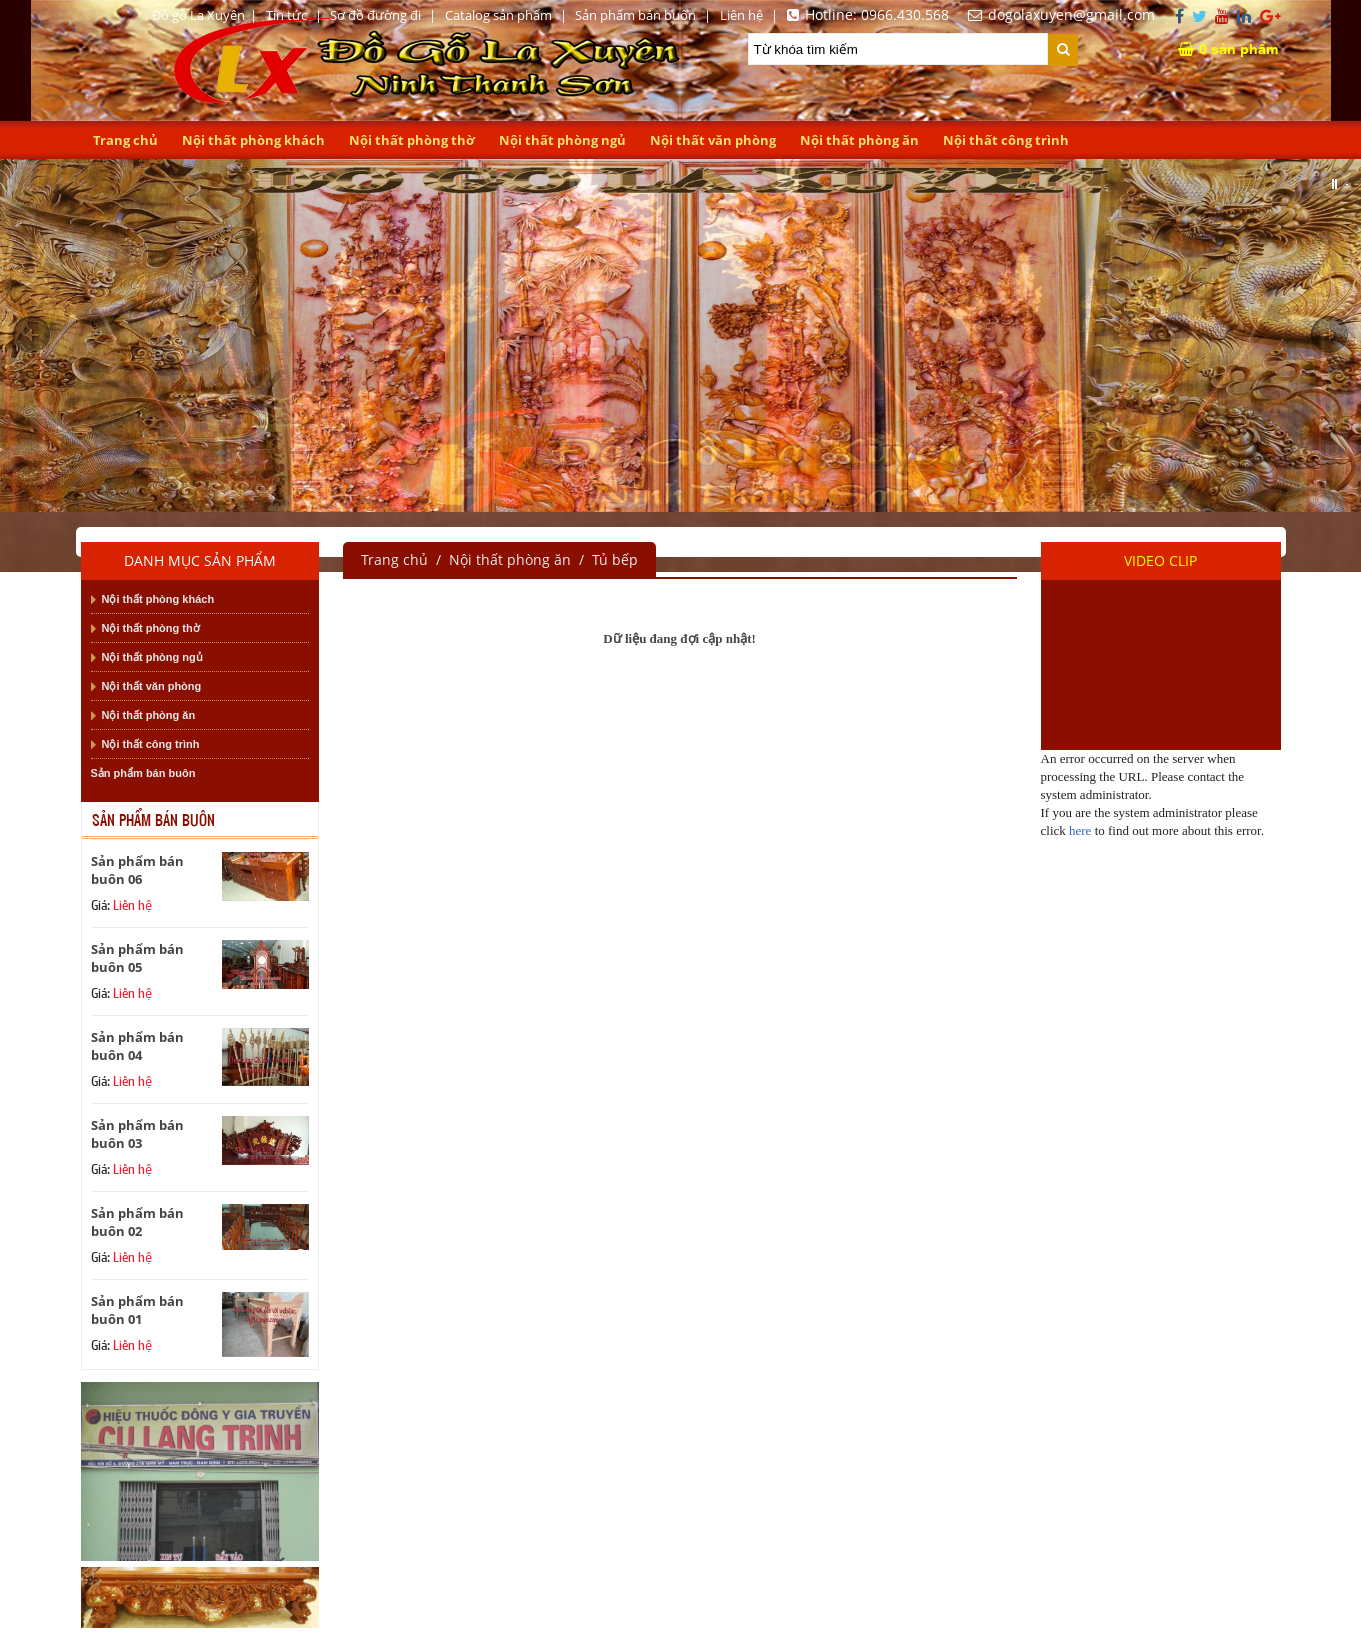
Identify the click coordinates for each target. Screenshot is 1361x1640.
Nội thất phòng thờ (412, 140)
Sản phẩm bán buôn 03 (137, 1134)
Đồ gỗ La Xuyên (198, 15)
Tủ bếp (615, 559)
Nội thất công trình (1006, 140)
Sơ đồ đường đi (375, 15)
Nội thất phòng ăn (859, 140)
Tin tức (286, 15)
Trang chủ (125, 140)
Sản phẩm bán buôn (635, 15)
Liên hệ (741, 15)
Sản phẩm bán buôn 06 (137, 870)
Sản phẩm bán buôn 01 (137, 1310)
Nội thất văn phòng (713, 140)
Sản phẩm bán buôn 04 (137, 1046)
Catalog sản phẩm (498, 15)
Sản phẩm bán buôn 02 (137, 1222)
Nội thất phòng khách (253, 140)
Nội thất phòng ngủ (562, 140)
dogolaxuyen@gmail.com (1058, 14)
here (1080, 830)
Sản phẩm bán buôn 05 (137, 958)
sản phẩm (1228, 48)
